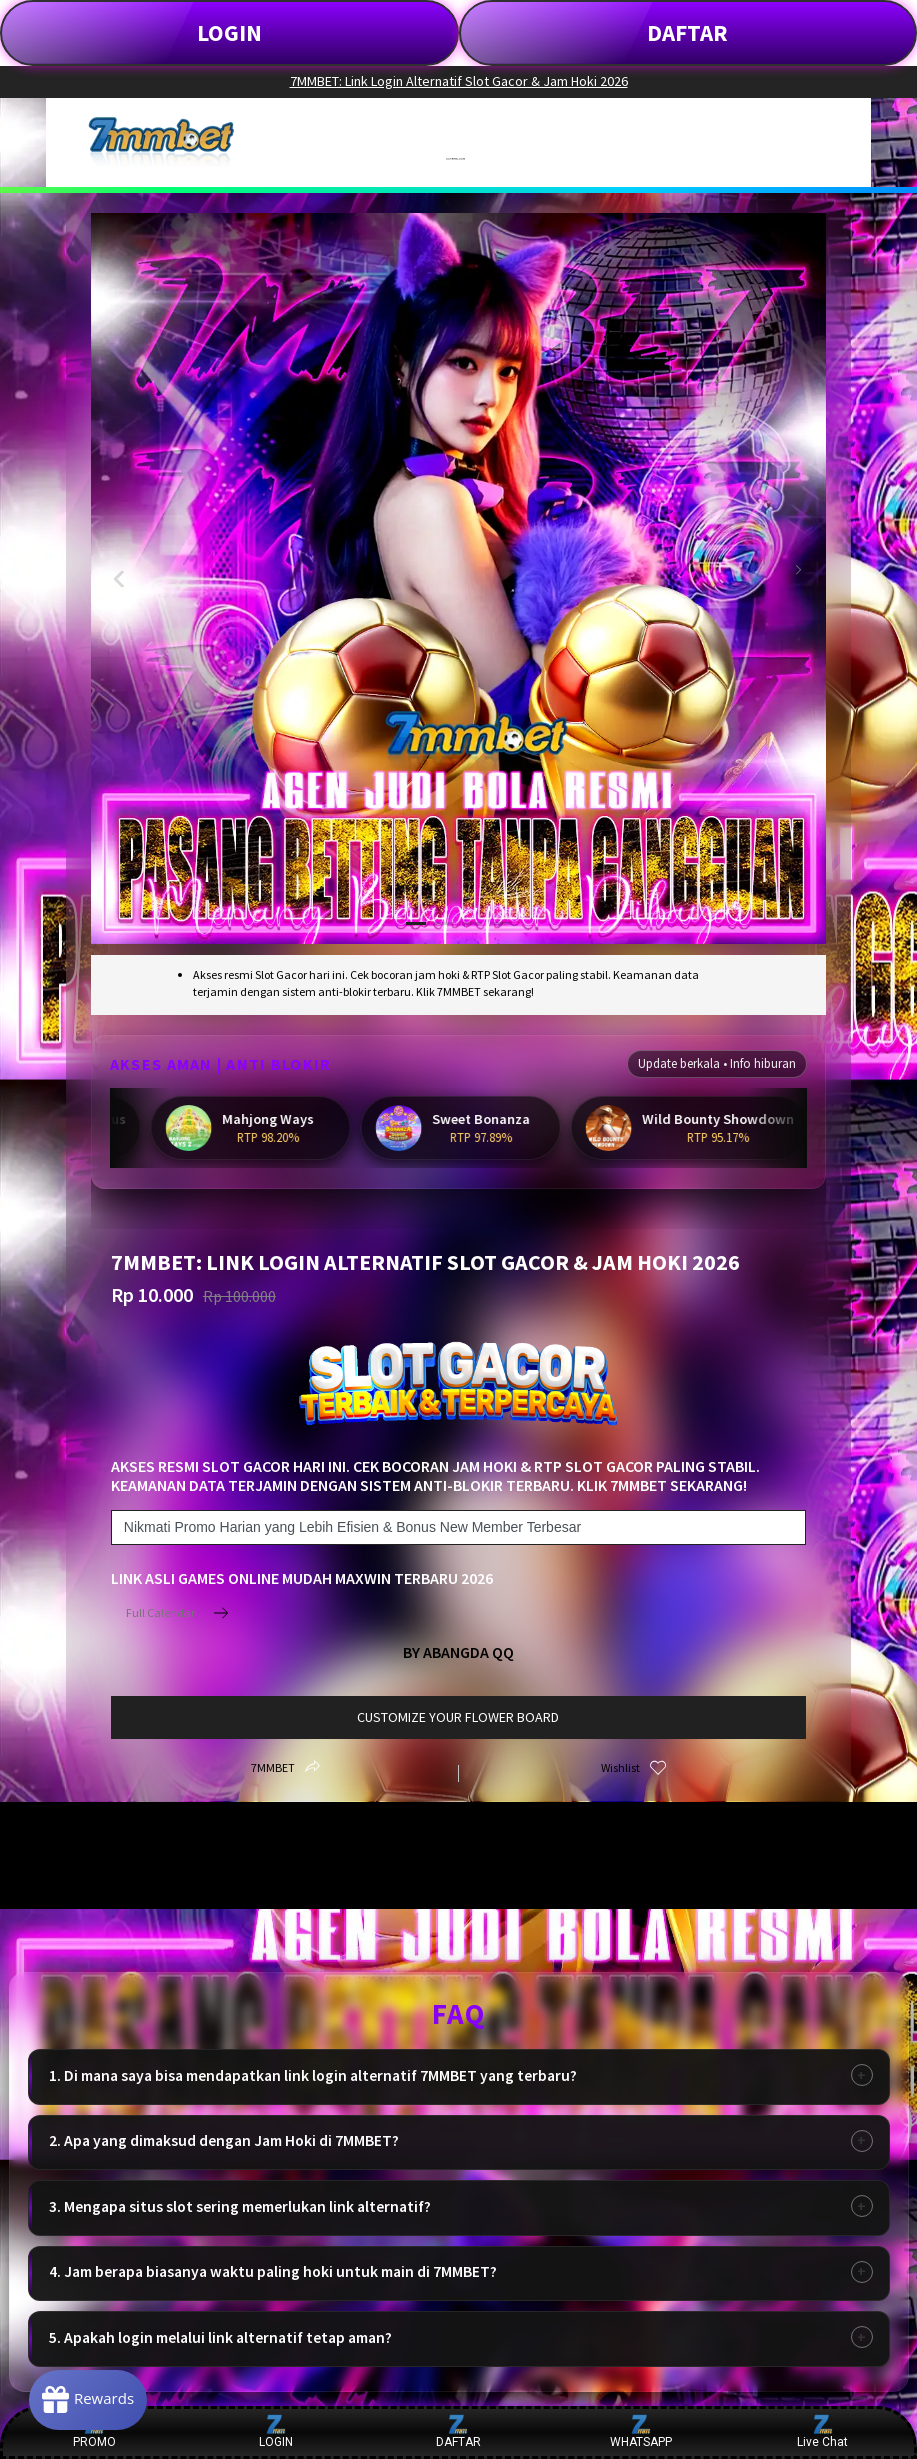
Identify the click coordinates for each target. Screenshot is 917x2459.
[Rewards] (93, 2399)
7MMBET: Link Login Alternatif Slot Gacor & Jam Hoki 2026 (459, 81)
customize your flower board (458, 1717)
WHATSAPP (641, 2431)
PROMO (94, 2431)
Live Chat (822, 2431)
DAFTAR (687, 32)
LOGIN (229, 32)
